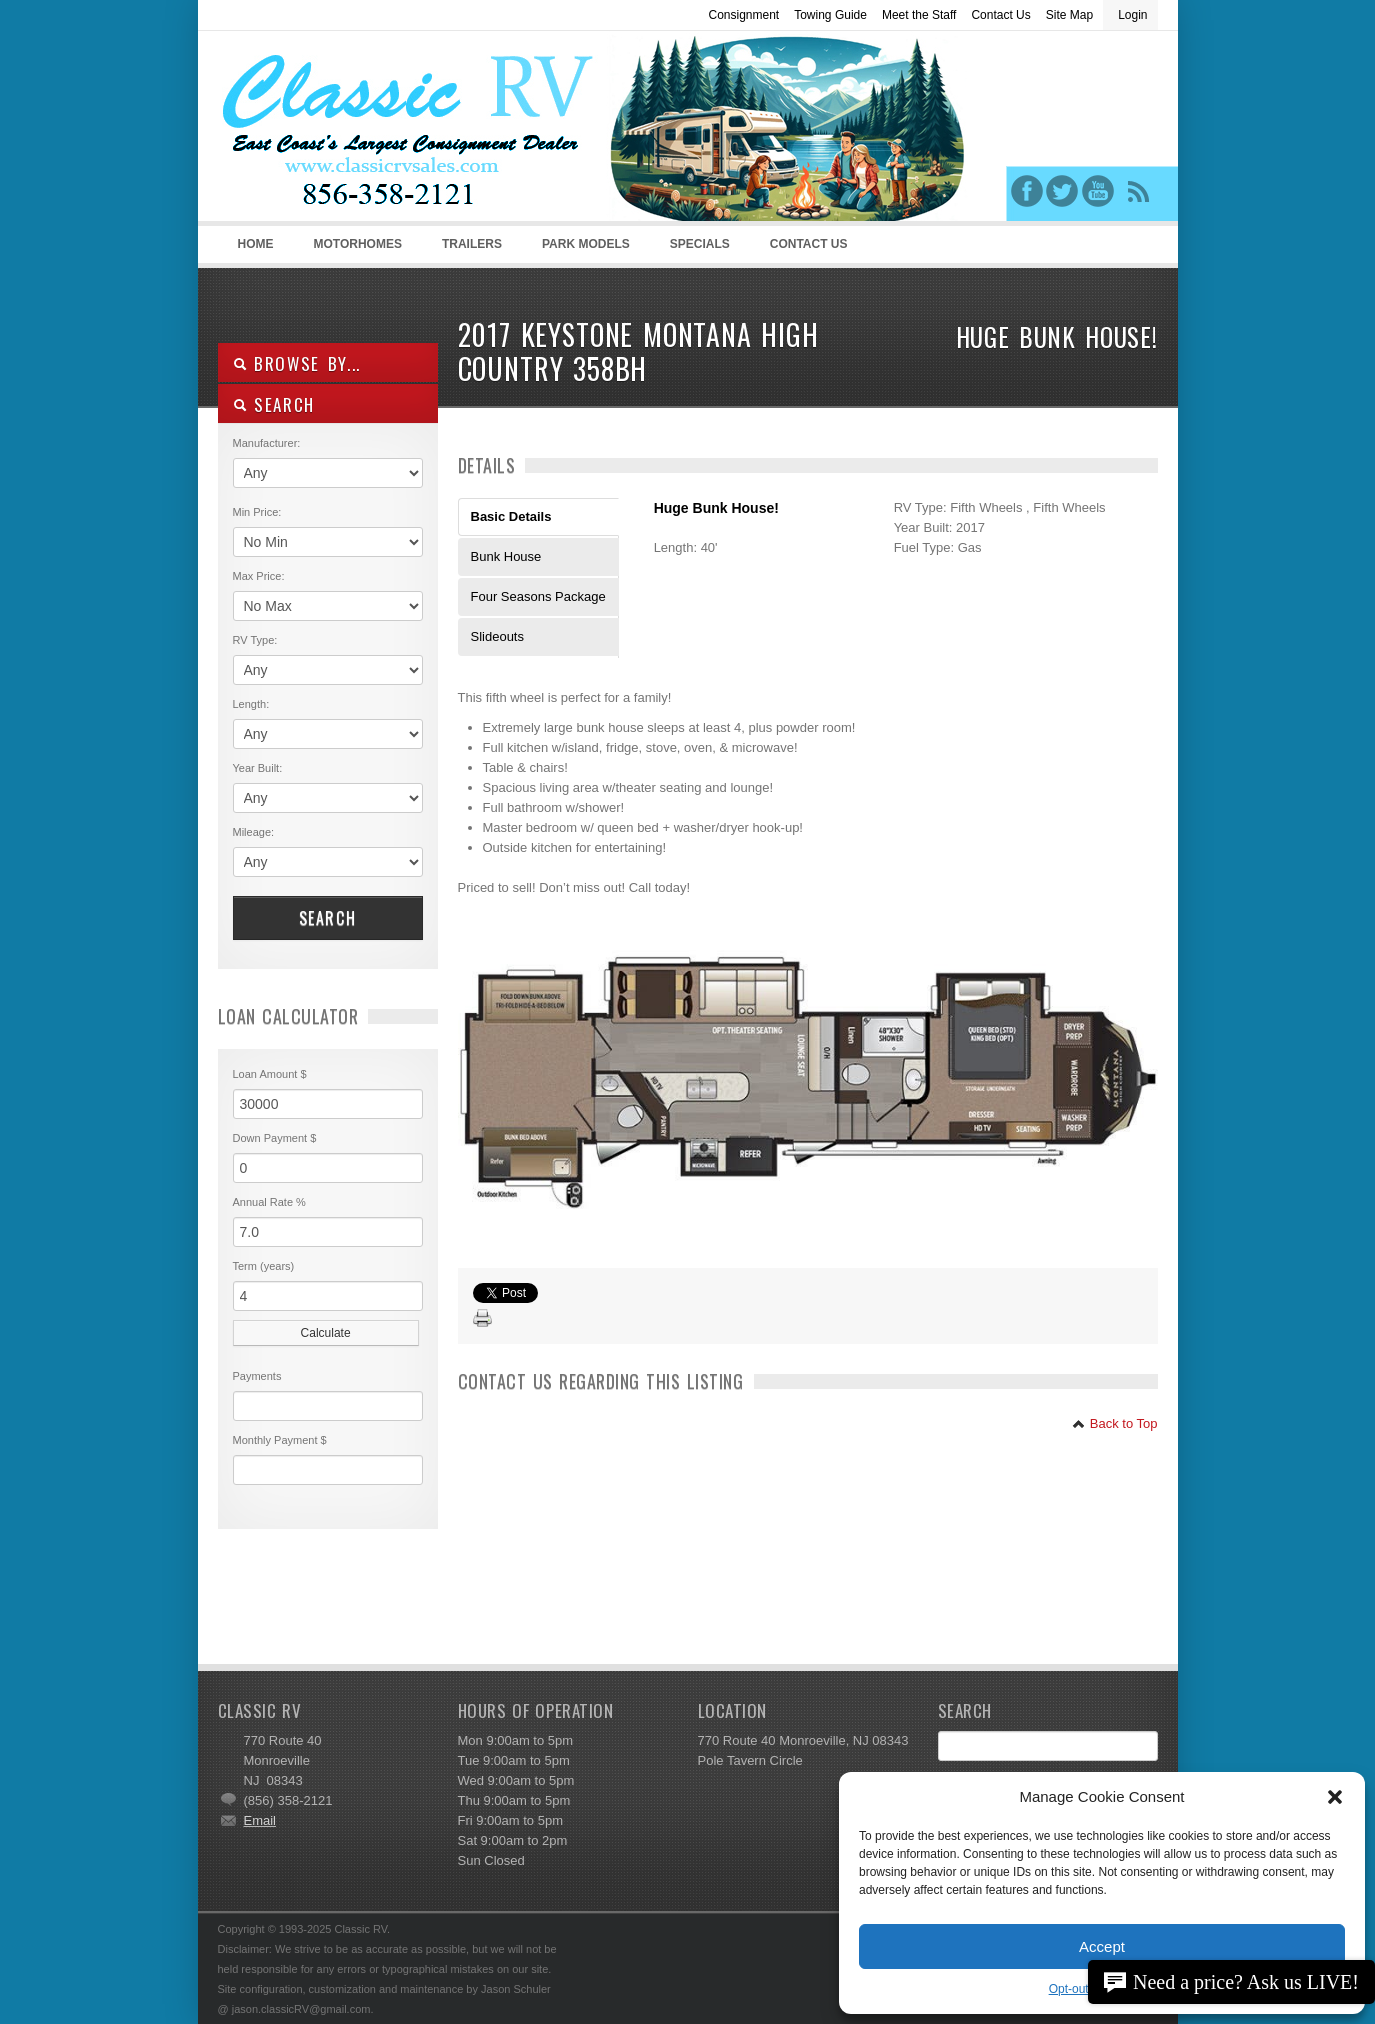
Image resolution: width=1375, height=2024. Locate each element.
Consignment (743, 15)
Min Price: (257, 512)
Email (260, 1820)
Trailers (468, 250)
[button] (1335, 1797)
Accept (1102, 1946)
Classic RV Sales (368, 131)
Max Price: (259, 576)
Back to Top (1114, 1423)
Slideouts (497, 636)
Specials (700, 244)
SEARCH (274, 404)
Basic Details (511, 516)
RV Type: (255, 640)
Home (256, 244)
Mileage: (254, 832)
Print (483, 1319)
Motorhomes (355, 250)
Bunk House (506, 556)
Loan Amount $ (270, 1074)
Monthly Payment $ (280, 1440)
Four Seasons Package (538, 596)
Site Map (1069, 15)
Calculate (326, 1333)
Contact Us (1000, 15)
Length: (251, 704)
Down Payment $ (275, 1138)
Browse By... (297, 363)
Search (328, 918)
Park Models (586, 244)
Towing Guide (830, 15)
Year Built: (258, 768)
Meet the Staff (919, 15)
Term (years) (264, 1266)
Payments (257, 1376)
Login (1132, 15)
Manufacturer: (267, 443)
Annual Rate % (269, 1202)
